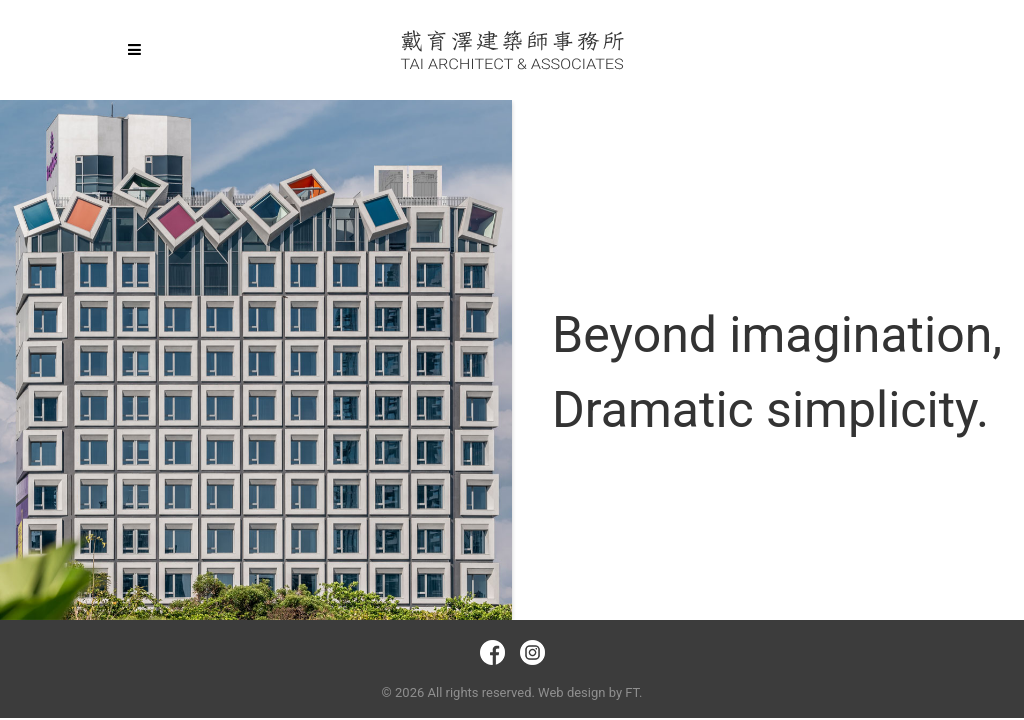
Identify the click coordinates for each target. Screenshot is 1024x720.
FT (632, 692)
